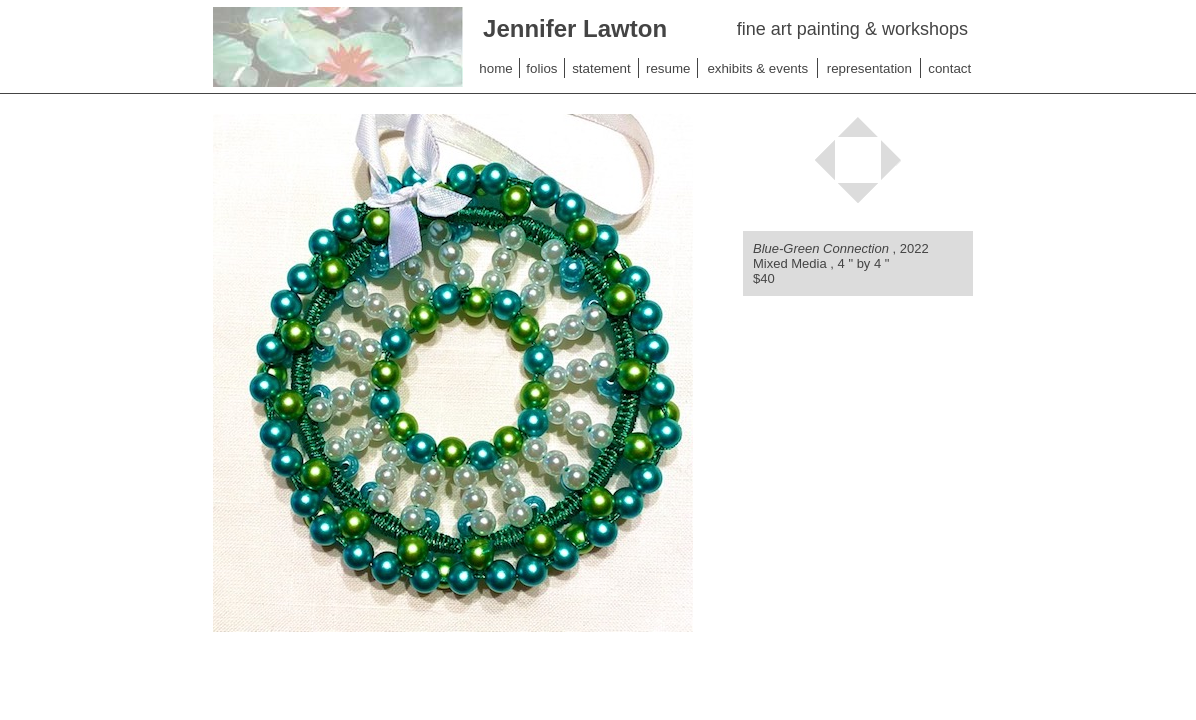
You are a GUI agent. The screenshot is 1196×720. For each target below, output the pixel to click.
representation (869, 68)
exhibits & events (757, 68)
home (495, 68)
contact (949, 68)
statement (601, 68)
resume (668, 68)
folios (541, 68)
